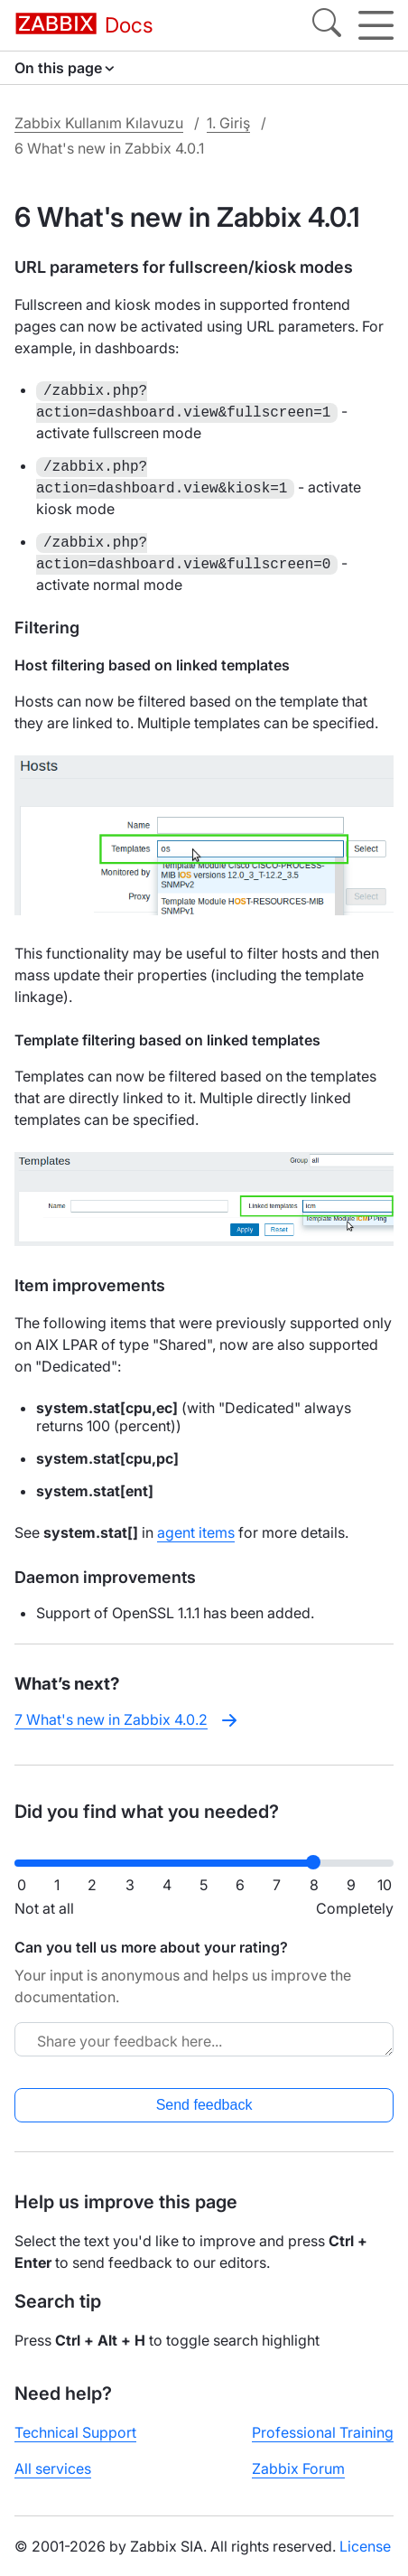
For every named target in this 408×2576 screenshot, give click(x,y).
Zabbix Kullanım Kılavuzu (98, 123)
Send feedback (204, 2104)
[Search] (326, 25)
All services (52, 2468)
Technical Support (75, 2432)
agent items (196, 1532)
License (365, 2546)
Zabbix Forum (298, 2468)
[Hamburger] (376, 25)
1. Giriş (228, 123)
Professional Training (323, 2432)
